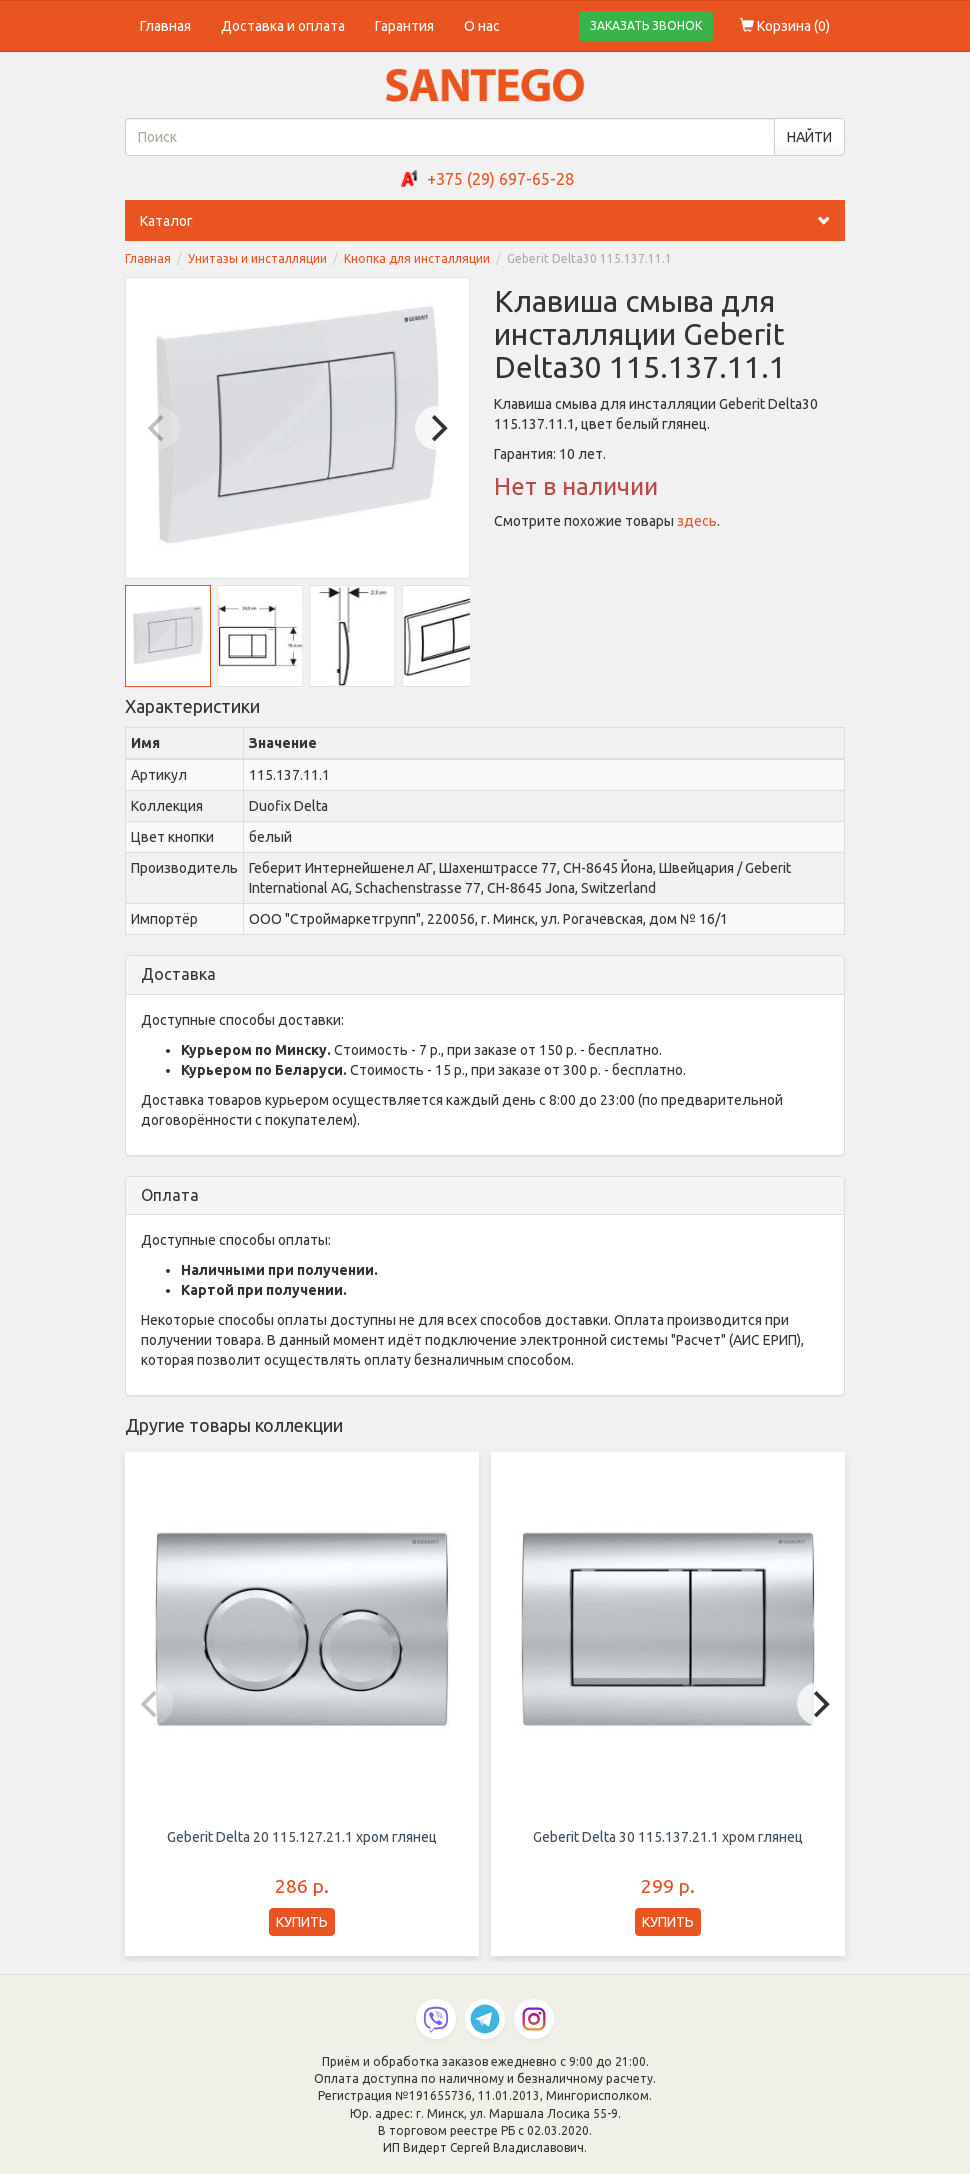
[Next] (437, 428)
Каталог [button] (492, 221)
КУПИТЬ (302, 1922)
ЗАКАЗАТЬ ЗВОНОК (646, 25)
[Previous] (158, 428)
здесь (697, 521)
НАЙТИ (809, 137)
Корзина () (785, 26)
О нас (482, 26)
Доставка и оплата (283, 26)
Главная (165, 26)
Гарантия (404, 26)
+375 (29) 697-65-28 (500, 179)
